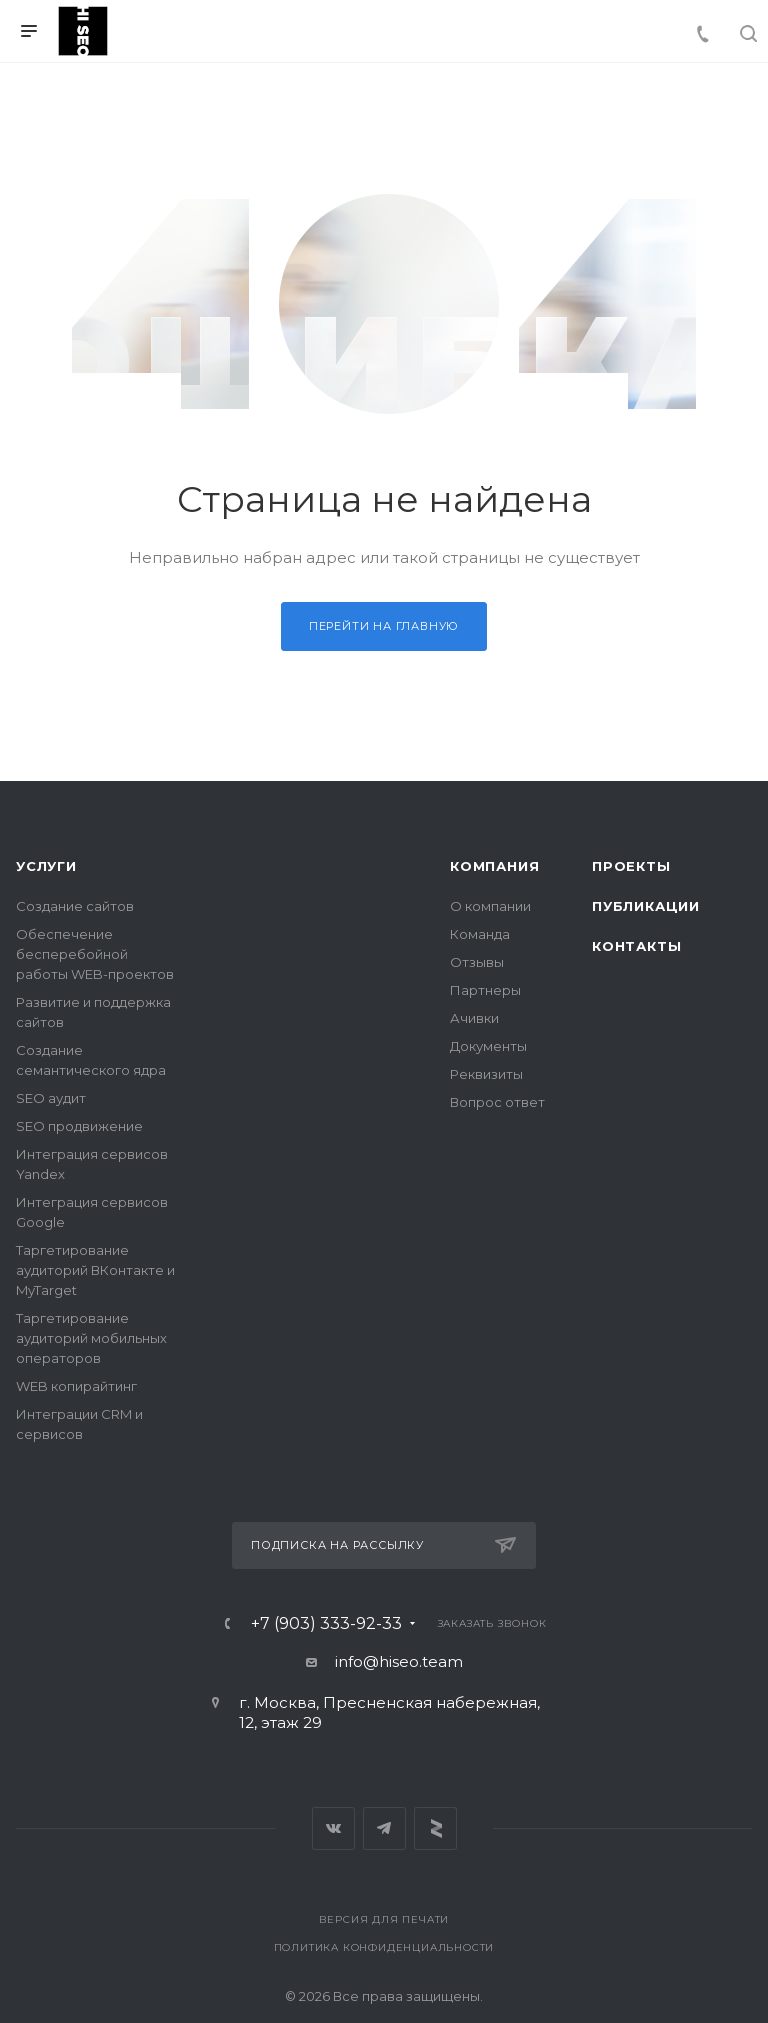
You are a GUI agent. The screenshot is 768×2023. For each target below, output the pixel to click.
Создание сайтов (75, 906)
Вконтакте (333, 1828)
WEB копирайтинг (76, 1386)
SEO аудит (51, 1098)
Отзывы (477, 962)
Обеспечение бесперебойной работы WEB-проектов (95, 954)
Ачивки (474, 1018)
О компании (490, 906)
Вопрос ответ (497, 1102)
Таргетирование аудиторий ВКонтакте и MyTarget (95, 1270)
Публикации (646, 906)
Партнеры (485, 990)
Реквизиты (486, 1074)
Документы (488, 1046)
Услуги (46, 866)
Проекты (631, 866)
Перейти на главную (384, 626)
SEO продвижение (79, 1126)
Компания (494, 866)
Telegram (384, 1828)
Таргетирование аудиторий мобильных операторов (91, 1338)
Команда (480, 934)
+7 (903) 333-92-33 (326, 1624)
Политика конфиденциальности (384, 1947)
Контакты (636, 946)
